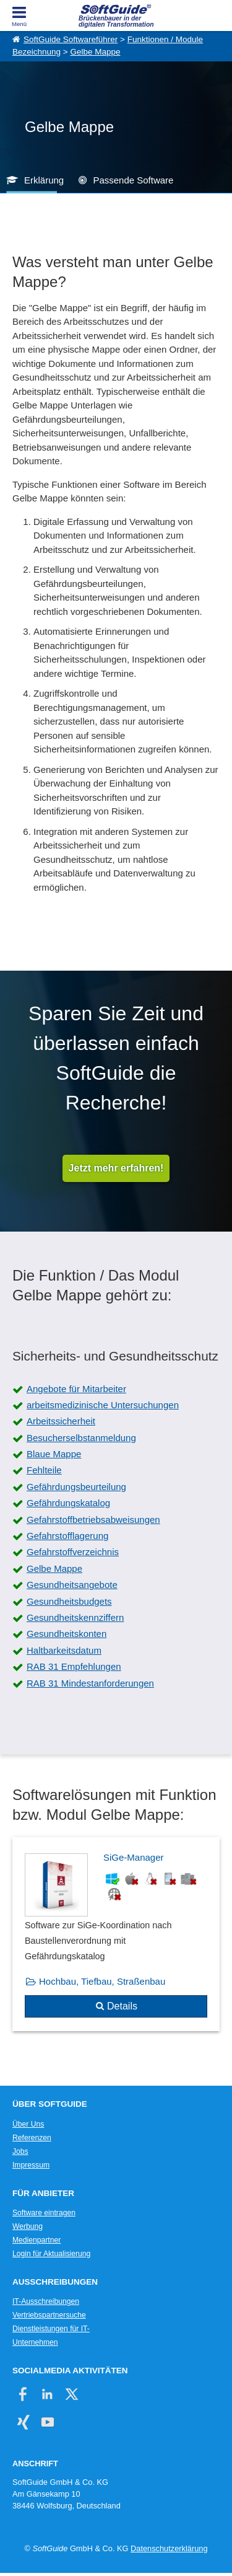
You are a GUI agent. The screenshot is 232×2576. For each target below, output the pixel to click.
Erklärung (44, 180)
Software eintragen (43, 2212)
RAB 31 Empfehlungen (74, 1666)
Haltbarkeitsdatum (64, 1650)
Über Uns (28, 2124)
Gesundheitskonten (66, 1633)
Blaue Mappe (54, 1454)
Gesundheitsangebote (72, 1584)
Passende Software (133, 180)
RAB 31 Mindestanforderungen (90, 1683)
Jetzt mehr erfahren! (116, 1168)
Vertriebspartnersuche (49, 2315)
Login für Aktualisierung (51, 2253)
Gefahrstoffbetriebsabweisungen (93, 1519)
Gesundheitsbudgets (69, 1601)
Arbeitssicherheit (61, 1421)
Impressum (30, 2165)
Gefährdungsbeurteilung (76, 1486)
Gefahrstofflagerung (67, 1535)
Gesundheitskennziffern (75, 1617)
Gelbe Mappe (95, 51)
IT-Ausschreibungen (45, 2301)
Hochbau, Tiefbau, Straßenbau (102, 1981)
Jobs (20, 2151)
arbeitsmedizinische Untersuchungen (103, 1405)
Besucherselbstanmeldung (81, 1437)
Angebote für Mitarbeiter (76, 1388)
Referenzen (31, 2137)
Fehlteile (44, 1470)
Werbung (27, 2226)
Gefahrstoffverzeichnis (73, 1551)
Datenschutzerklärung (169, 2548)
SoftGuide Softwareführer (71, 39)
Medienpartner (36, 2240)
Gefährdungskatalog (68, 1503)
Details (122, 2006)
